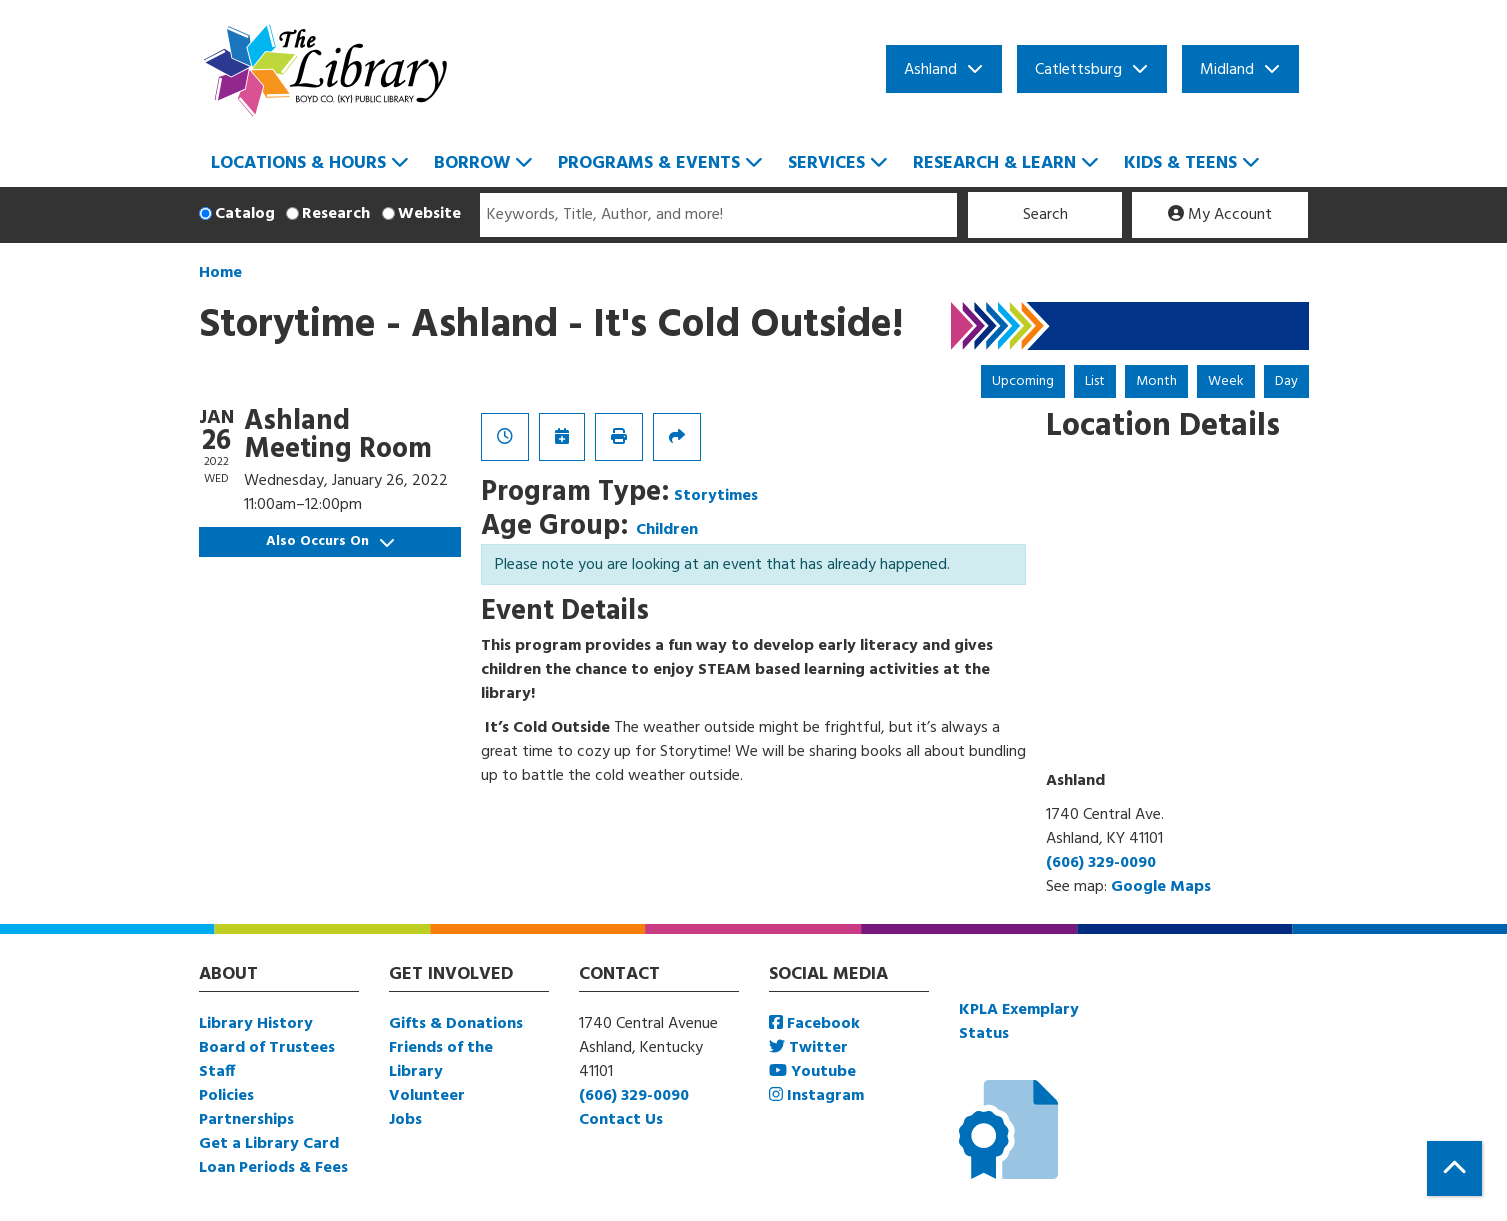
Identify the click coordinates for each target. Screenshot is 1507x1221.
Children (667, 530)
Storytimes (716, 496)
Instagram (816, 1096)
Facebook (814, 1024)
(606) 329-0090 (1101, 863)
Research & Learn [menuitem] (994, 163)
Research (336, 214)
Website (429, 214)
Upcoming (1023, 381)
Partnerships (246, 1120)
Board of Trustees (267, 1048)
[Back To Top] (1454, 1168)
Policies (226, 1096)
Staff (217, 1072)
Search (1045, 215)
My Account (1220, 215)
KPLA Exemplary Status (1019, 1022)
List (1095, 381)
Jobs (405, 1120)
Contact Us (621, 1120)
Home (220, 273)
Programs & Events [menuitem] (649, 163)
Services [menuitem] (826, 163)
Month (1156, 381)
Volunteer (427, 1096)
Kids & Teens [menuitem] (1180, 163)
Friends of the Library (441, 1060)
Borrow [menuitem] (472, 163)
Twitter (808, 1048)
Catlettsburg (1078, 70)
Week (1226, 381)
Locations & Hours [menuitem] (298, 163)
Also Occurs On (330, 541)
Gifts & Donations (456, 1024)
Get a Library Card (269, 1144)
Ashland (930, 70)
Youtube (812, 1072)
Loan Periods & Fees (273, 1168)
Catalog (245, 214)
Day (1286, 381)
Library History (256, 1024)
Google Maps (1161, 887)
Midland (1227, 70)
